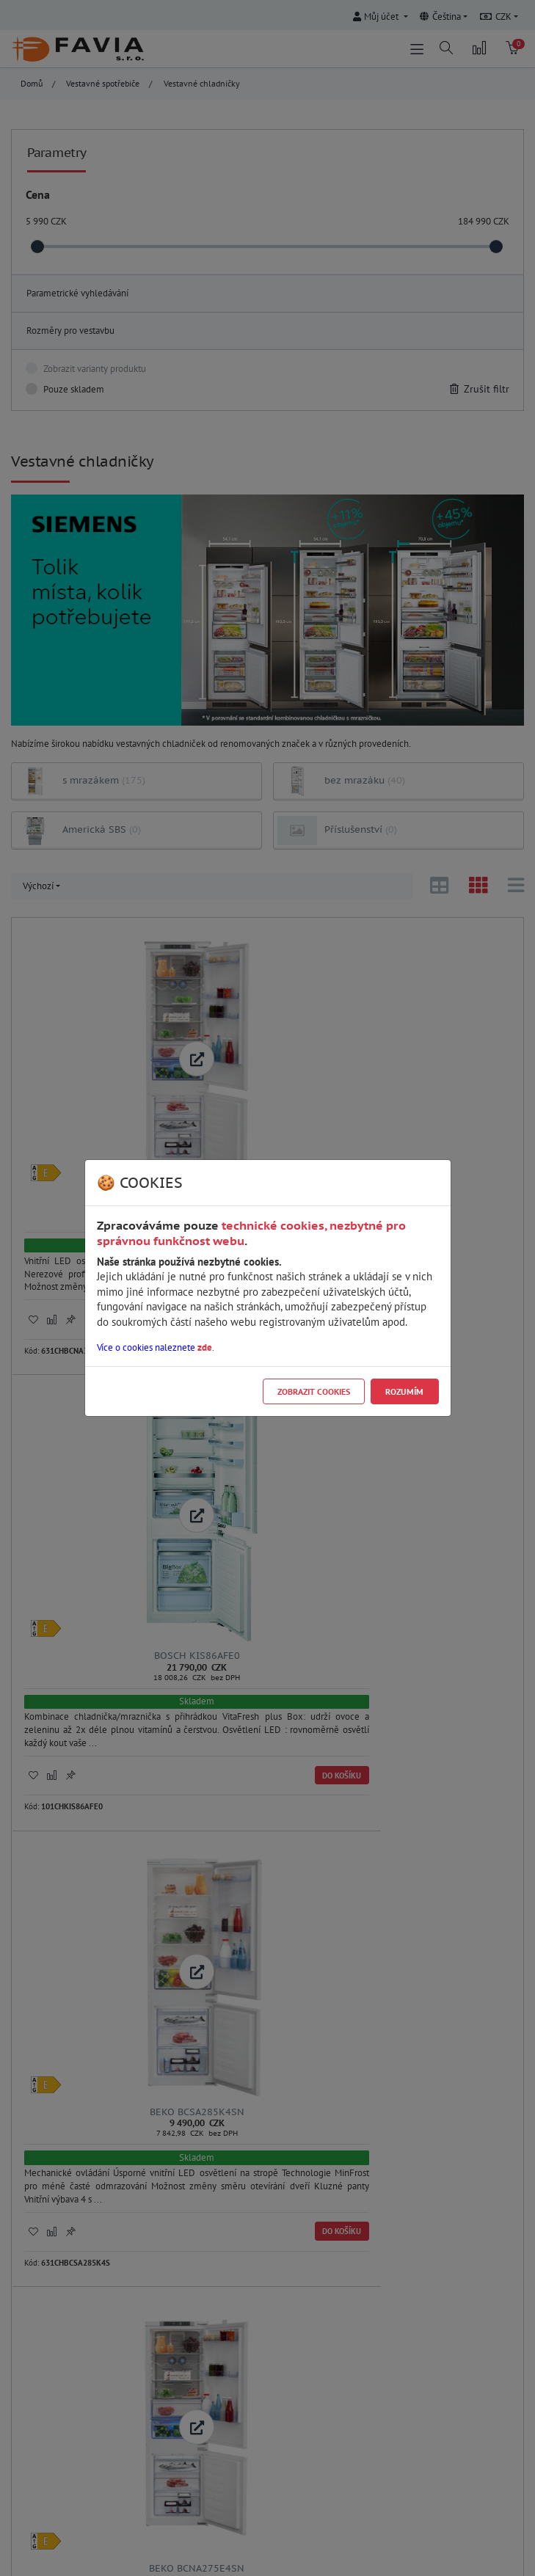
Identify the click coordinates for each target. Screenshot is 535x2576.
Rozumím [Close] (404, 1391)
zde (204, 1347)
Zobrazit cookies (313, 1391)
